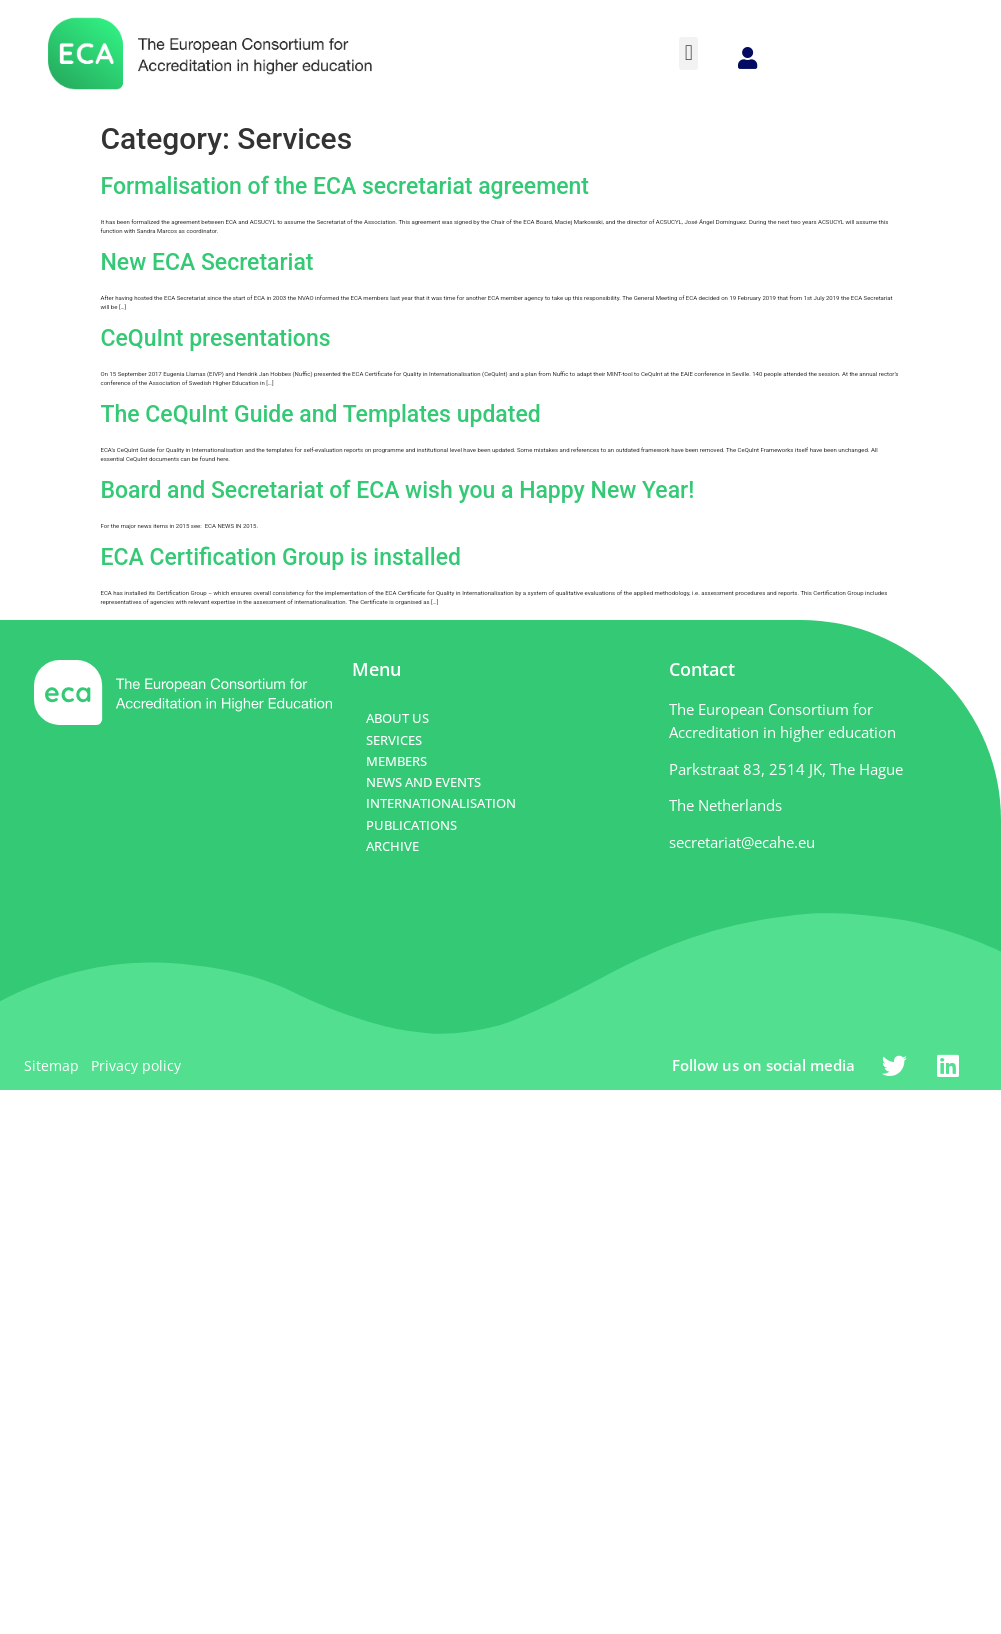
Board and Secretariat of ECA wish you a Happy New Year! (398, 490)
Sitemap (51, 1065)
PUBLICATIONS (411, 825)
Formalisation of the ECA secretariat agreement (345, 186)
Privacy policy (136, 1065)
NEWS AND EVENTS (423, 782)
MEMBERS (396, 761)
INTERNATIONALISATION (441, 803)
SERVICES (394, 740)
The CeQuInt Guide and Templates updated (321, 414)
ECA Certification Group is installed (281, 557)
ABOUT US (397, 718)
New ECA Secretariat (207, 262)
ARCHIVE (392, 846)
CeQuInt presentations (216, 338)
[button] (688, 53)
